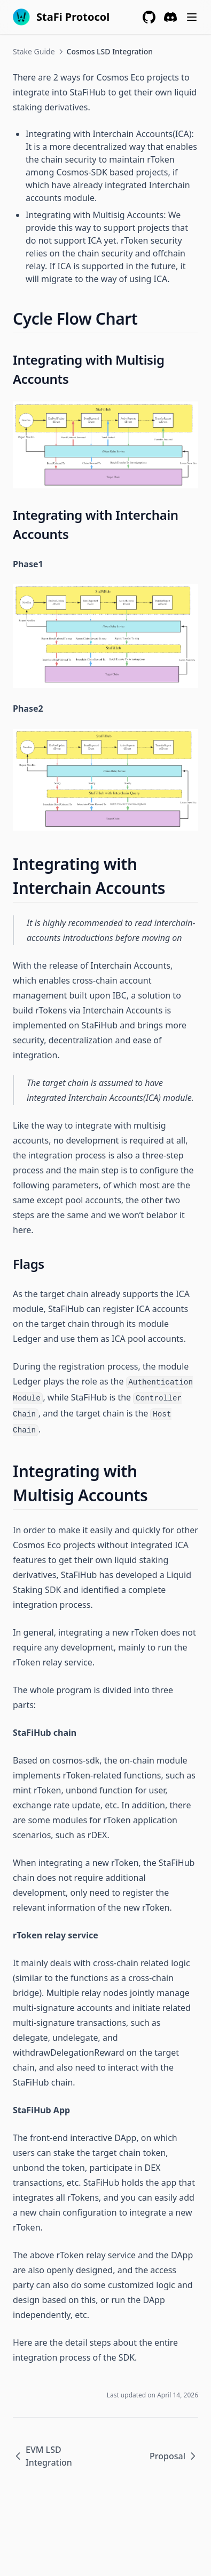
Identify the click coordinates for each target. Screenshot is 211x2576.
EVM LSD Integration (42, 2456)
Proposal (174, 2456)
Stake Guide (34, 51)
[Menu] (191, 17)
